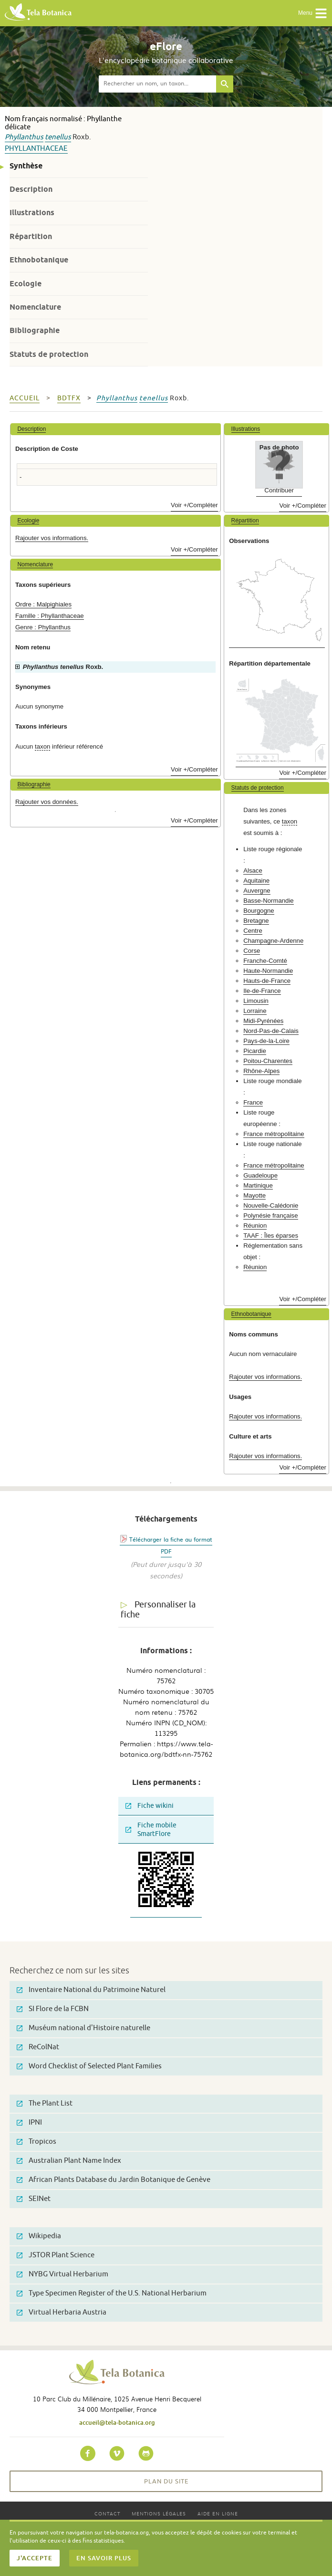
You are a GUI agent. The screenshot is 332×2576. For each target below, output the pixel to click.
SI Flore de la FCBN (53, 2008)
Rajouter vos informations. (51, 538)
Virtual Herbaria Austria (61, 2312)
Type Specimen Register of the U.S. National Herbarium (112, 2293)
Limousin (256, 1000)
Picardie (254, 1050)
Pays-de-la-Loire (266, 1040)
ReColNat (38, 2047)
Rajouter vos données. (46, 801)
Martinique (258, 1185)
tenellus (58, 137)
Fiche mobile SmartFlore (150, 1829)
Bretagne (256, 920)
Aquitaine (256, 880)
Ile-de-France (261, 990)
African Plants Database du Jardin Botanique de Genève (113, 2179)
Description (31, 189)
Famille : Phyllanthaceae (49, 615)
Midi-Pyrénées (263, 1020)
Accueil (25, 398)
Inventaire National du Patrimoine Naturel (91, 1989)
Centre (252, 930)
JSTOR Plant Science (55, 2255)
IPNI (29, 2122)
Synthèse (26, 165)
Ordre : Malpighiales (43, 604)
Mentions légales (159, 2513)
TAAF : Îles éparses (270, 1235)
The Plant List (45, 2103)
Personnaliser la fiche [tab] (158, 1609)
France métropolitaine (273, 1133)
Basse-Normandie (268, 900)
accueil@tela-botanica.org (117, 2422)
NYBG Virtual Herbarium (62, 2274)
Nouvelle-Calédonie (270, 1205)
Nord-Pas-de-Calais (271, 1030)
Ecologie (26, 283)
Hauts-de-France (266, 980)
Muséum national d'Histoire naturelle (83, 2028)
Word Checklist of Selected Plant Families (89, 2066)
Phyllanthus (24, 137)
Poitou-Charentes (267, 1060)
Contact (107, 2513)
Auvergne (256, 890)
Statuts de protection (49, 354)
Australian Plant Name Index (69, 2160)
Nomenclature (35, 307)
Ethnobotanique (39, 259)
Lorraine (254, 1010)
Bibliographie (35, 330)
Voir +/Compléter (194, 505)
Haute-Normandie (268, 970)
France (253, 1102)
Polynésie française (270, 1215)
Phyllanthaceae (36, 148)
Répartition (31, 236)
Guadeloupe (260, 1175)
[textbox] (157, 84)
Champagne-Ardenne (273, 940)
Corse (251, 950)
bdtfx (69, 398)
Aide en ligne (217, 2513)
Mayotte (254, 1195)
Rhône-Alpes (261, 1070)
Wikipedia (39, 2236)
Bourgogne (258, 910)
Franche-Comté (265, 960)
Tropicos (36, 2141)
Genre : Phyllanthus (43, 627)
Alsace (252, 870)
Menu (312, 13)
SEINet (34, 2198)
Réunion (255, 1225)
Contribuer (279, 490)
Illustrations (32, 212)
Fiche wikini (149, 1806)
